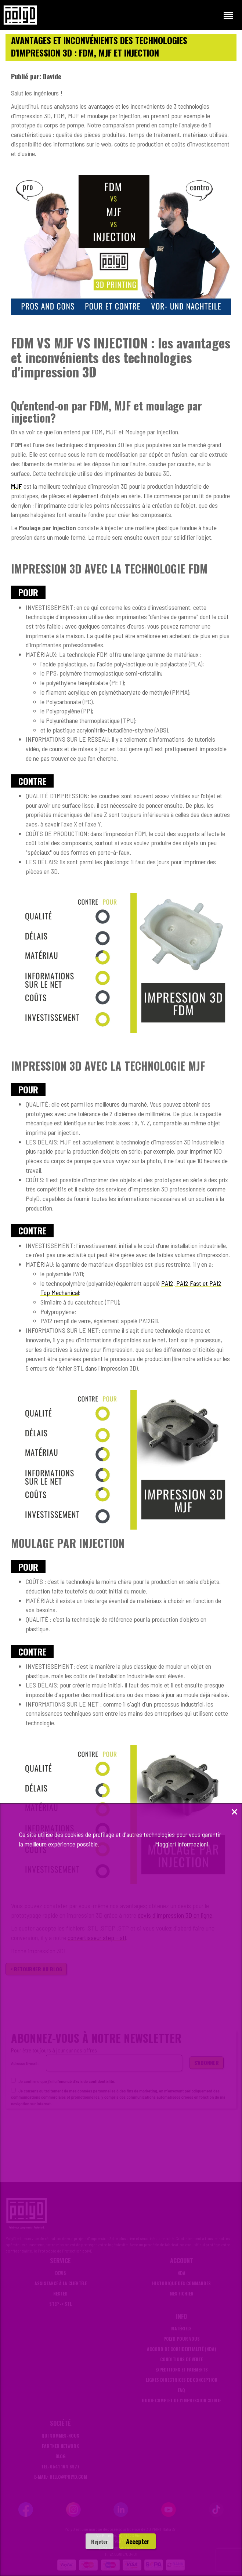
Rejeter (99, 2541)
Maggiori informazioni (181, 1844)
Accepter (137, 2541)
